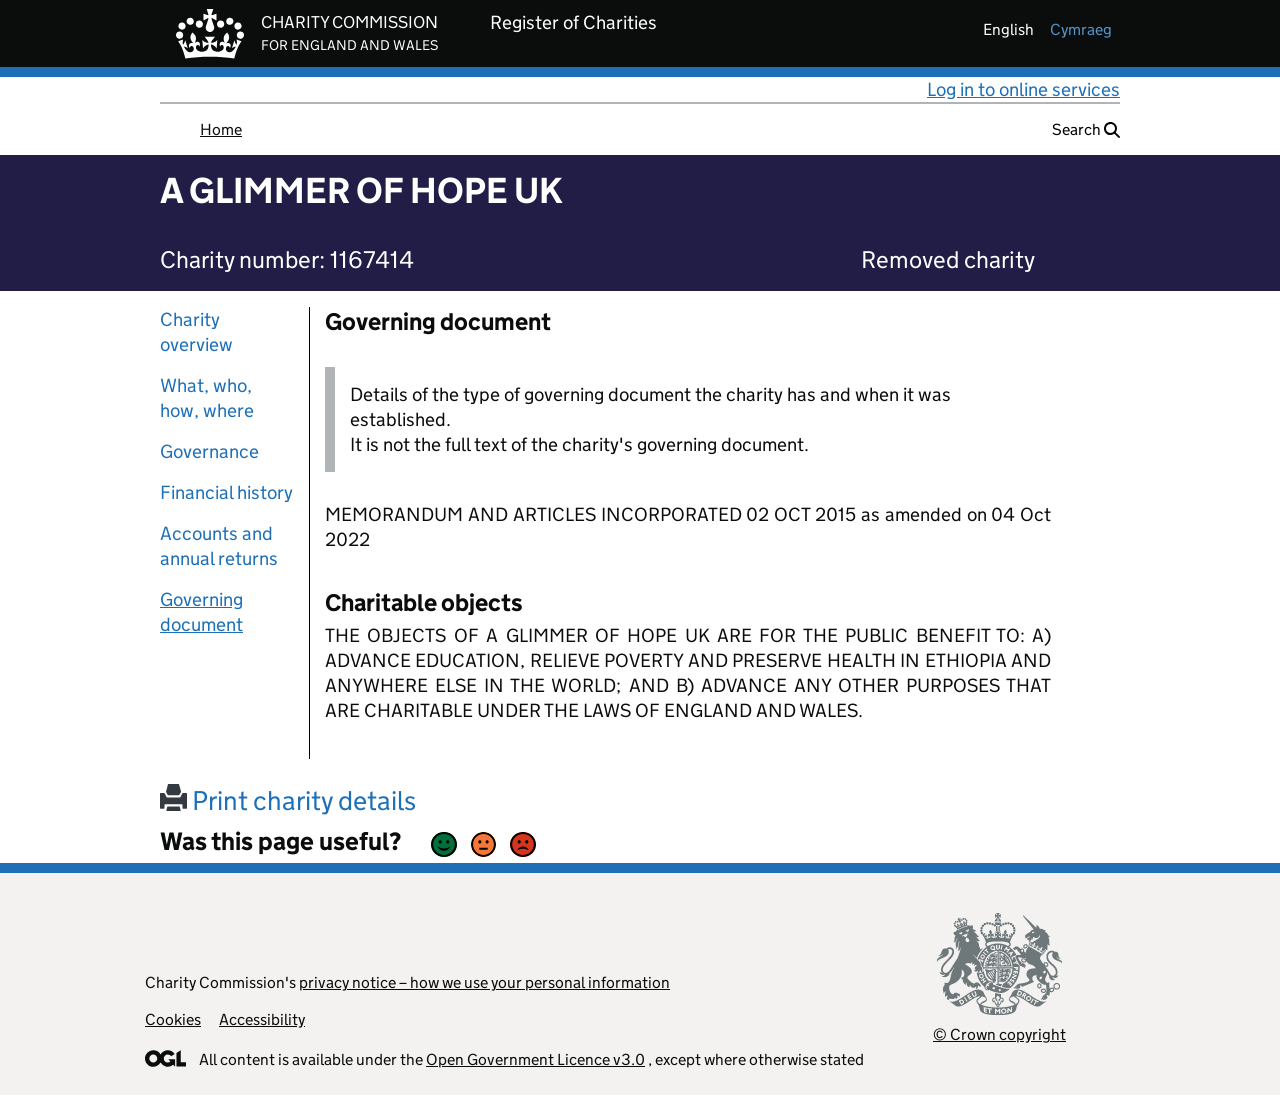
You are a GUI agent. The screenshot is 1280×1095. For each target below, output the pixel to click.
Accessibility (262, 1019)
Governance (209, 451)
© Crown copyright (999, 1034)
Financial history (226, 492)
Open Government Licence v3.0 (535, 1059)
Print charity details (288, 800)
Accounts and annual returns (219, 546)
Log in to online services (1023, 89)
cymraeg (1081, 29)
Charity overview (196, 332)
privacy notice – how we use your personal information (484, 982)
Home (221, 129)
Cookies (173, 1019)
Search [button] (1086, 129)
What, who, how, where (207, 398)
